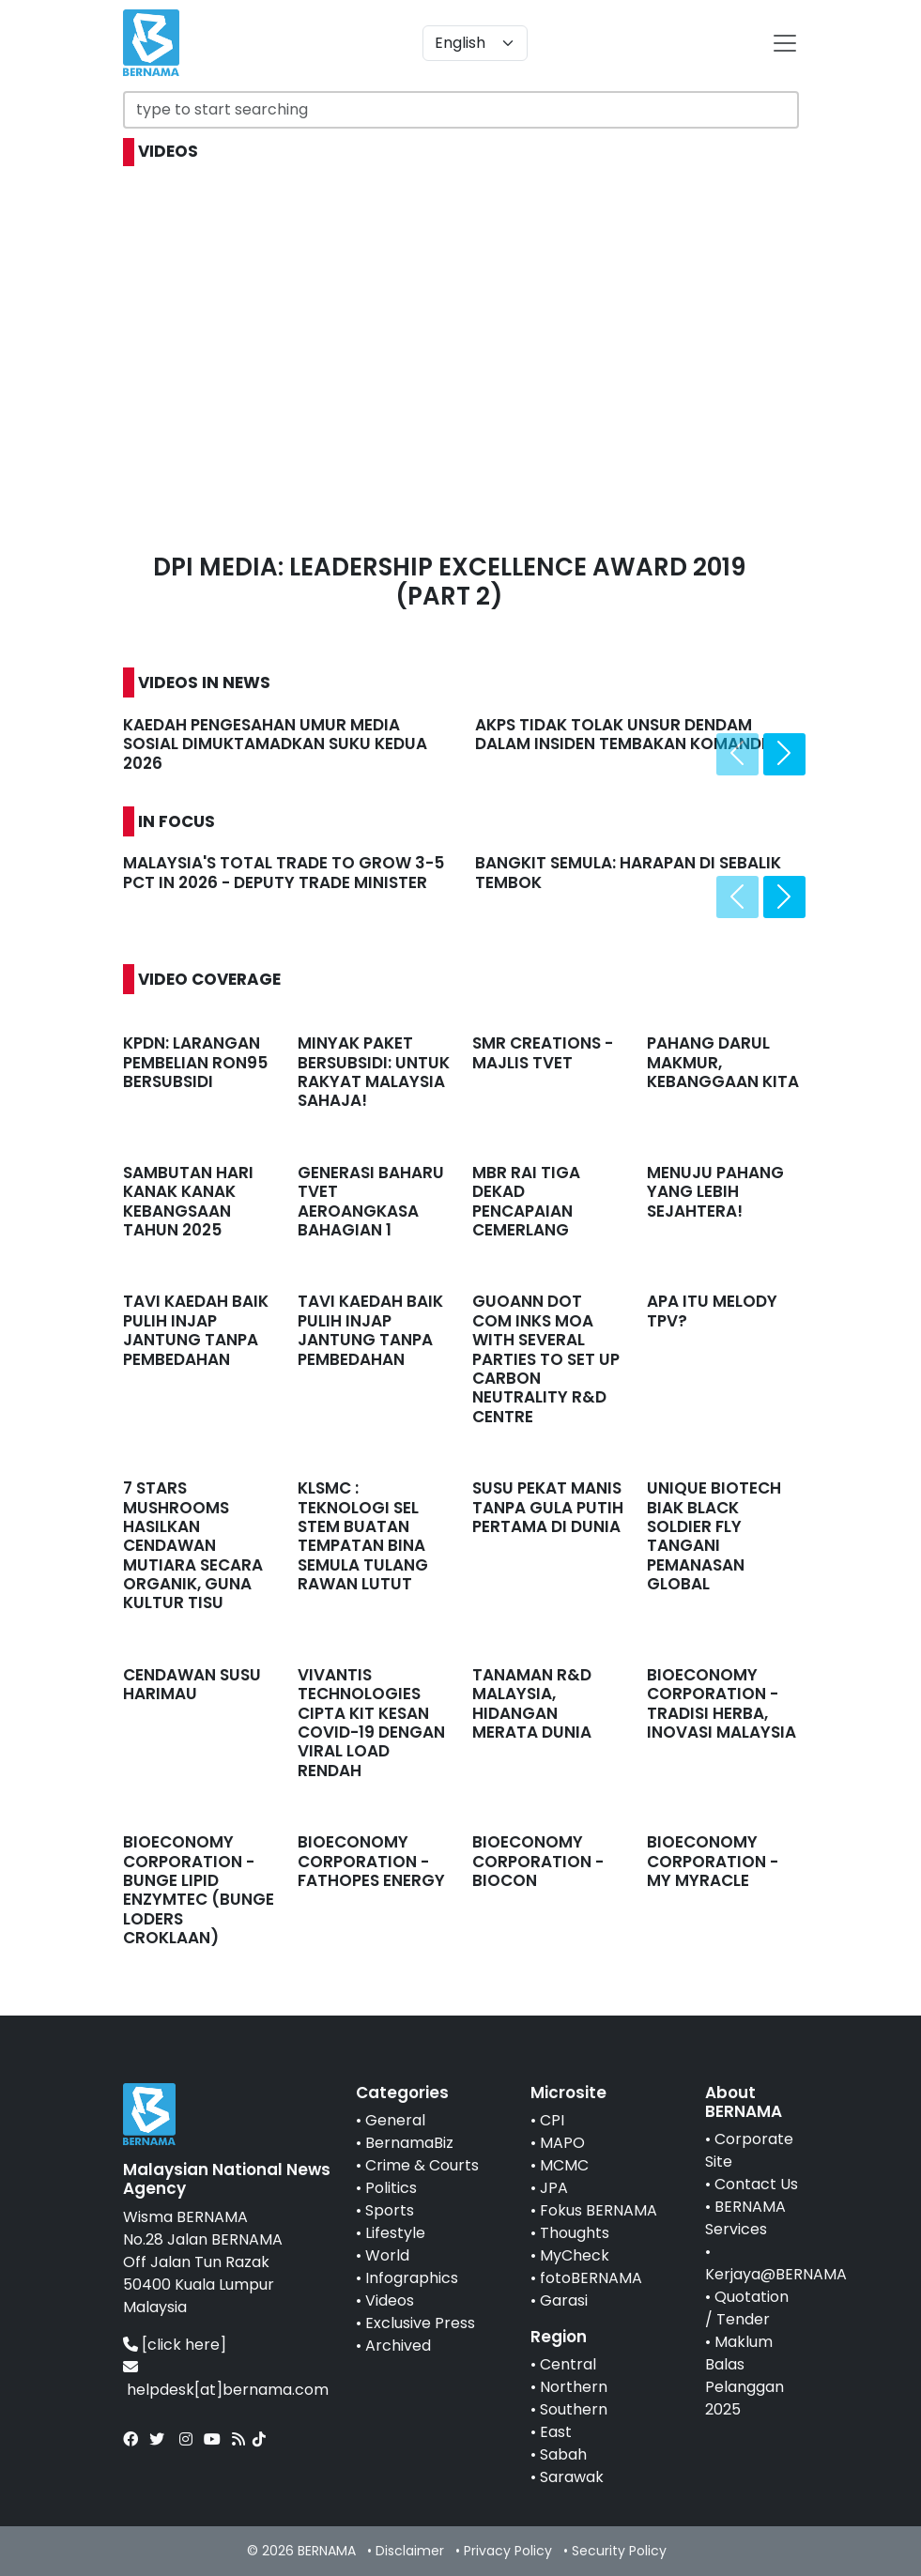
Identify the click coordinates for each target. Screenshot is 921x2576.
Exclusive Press (420, 2323)
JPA (554, 2188)
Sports (389, 2210)
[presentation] (737, 754)
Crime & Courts (422, 2165)
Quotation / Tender (747, 2308)
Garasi (564, 2300)
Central (568, 2364)
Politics (391, 2188)
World (387, 2255)
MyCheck (574, 2255)
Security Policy (619, 2550)
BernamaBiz (409, 2143)
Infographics (411, 2278)
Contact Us (756, 2184)
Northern (573, 2387)
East (556, 2432)
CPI (552, 2120)
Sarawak (572, 2477)
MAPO (562, 2143)
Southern (573, 2409)
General (395, 2120)
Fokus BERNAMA (598, 2210)
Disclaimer (410, 2550)
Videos (389, 2300)
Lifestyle (395, 2233)
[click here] (184, 2344)
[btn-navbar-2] (785, 43)
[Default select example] (475, 43)
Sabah (563, 2454)
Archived (398, 2345)
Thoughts (574, 2233)
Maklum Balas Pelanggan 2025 (744, 2375)
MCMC (564, 2165)
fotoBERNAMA (591, 2278)
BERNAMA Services (745, 2218)
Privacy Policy (508, 2550)
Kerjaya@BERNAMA (776, 2274)
